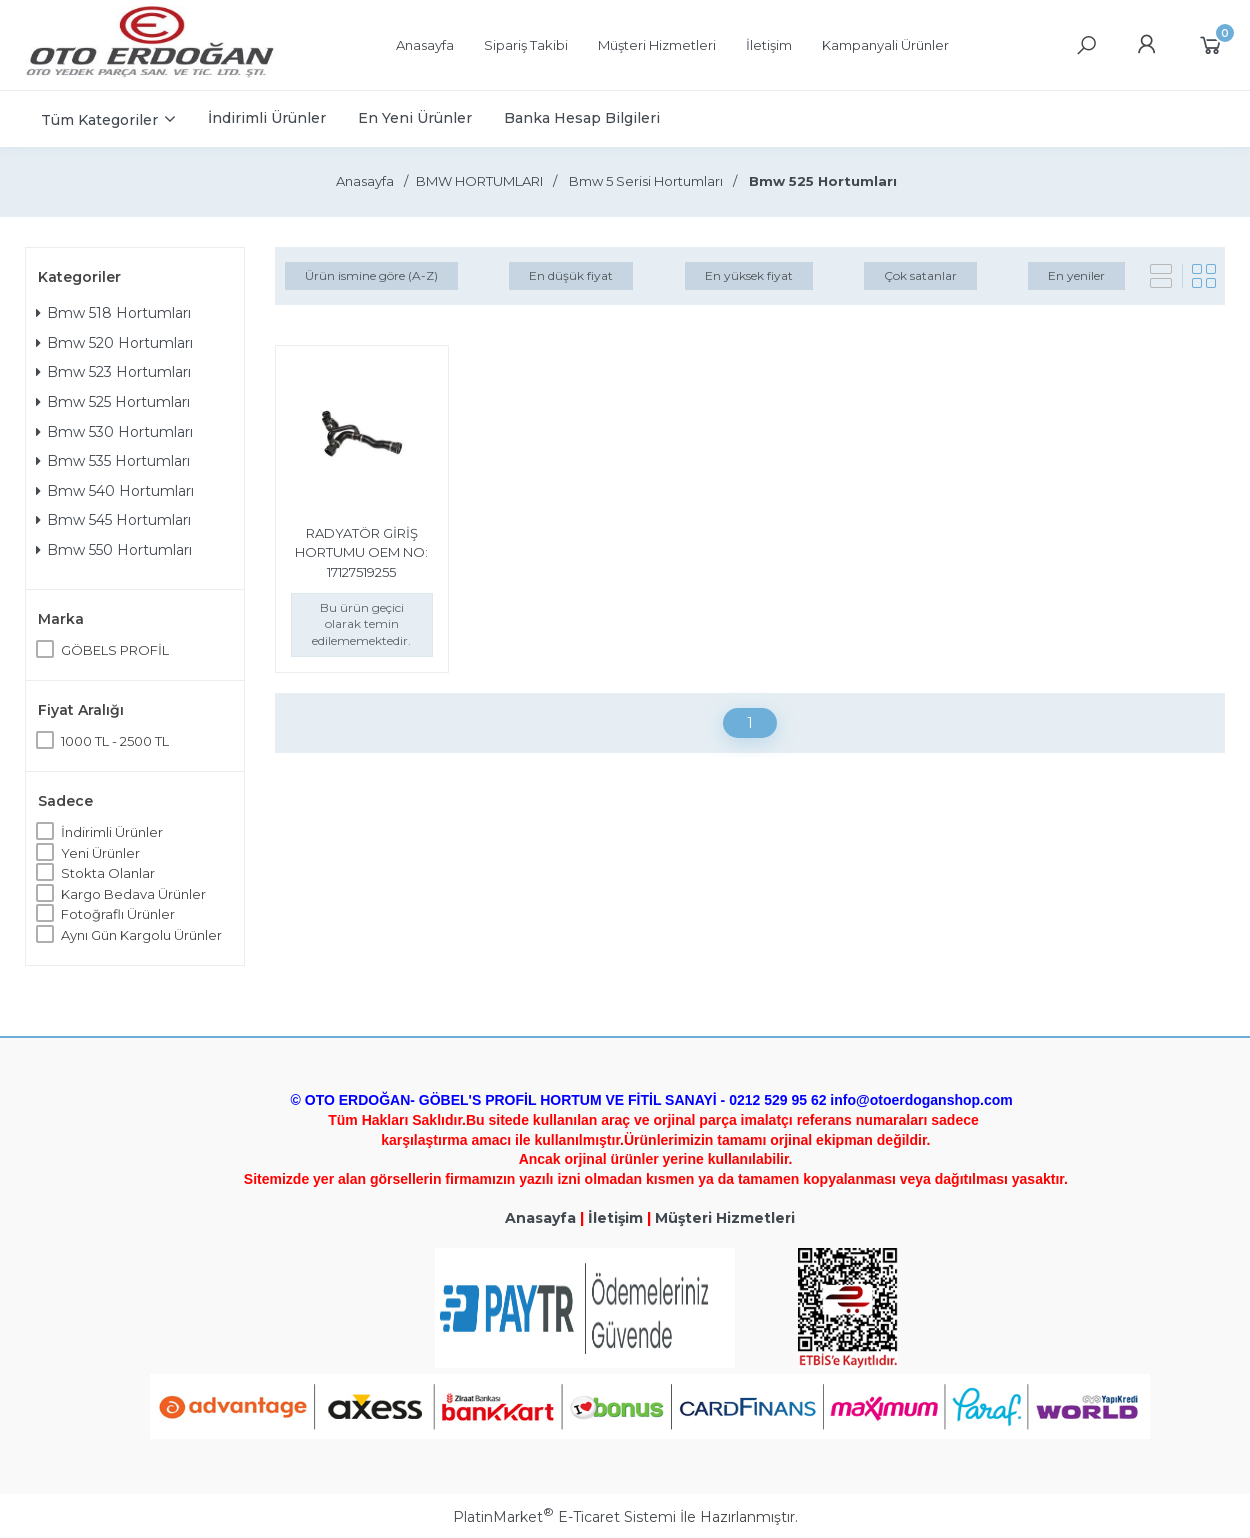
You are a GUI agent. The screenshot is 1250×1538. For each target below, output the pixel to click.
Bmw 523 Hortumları (113, 372)
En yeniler (1076, 275)
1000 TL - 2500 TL (115, 741)
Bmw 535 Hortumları (113, 461)
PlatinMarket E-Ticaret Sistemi (564, 1517)
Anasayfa (540, 1218)
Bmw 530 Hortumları (114, 432)
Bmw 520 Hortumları (114, 343)
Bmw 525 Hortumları (113, 402)
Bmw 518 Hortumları (113, 313)
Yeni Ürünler (100, 853)
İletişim (615, 1218)
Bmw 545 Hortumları (113, 520)
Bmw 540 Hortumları (115, 491)
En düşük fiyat (571, 275)
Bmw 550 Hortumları (114, 550)
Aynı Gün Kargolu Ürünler (141, 935)
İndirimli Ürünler (112, 832)
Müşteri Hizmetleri (725, 1218)
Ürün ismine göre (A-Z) (371, 275)
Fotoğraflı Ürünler (118, 914)
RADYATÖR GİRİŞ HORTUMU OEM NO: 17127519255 (361, 552)
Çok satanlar (920, 275)
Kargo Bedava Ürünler (133, 894)
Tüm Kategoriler (99, 120)
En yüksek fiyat (749, 275)
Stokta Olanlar (108, 873)
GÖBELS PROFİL (115, 650)
